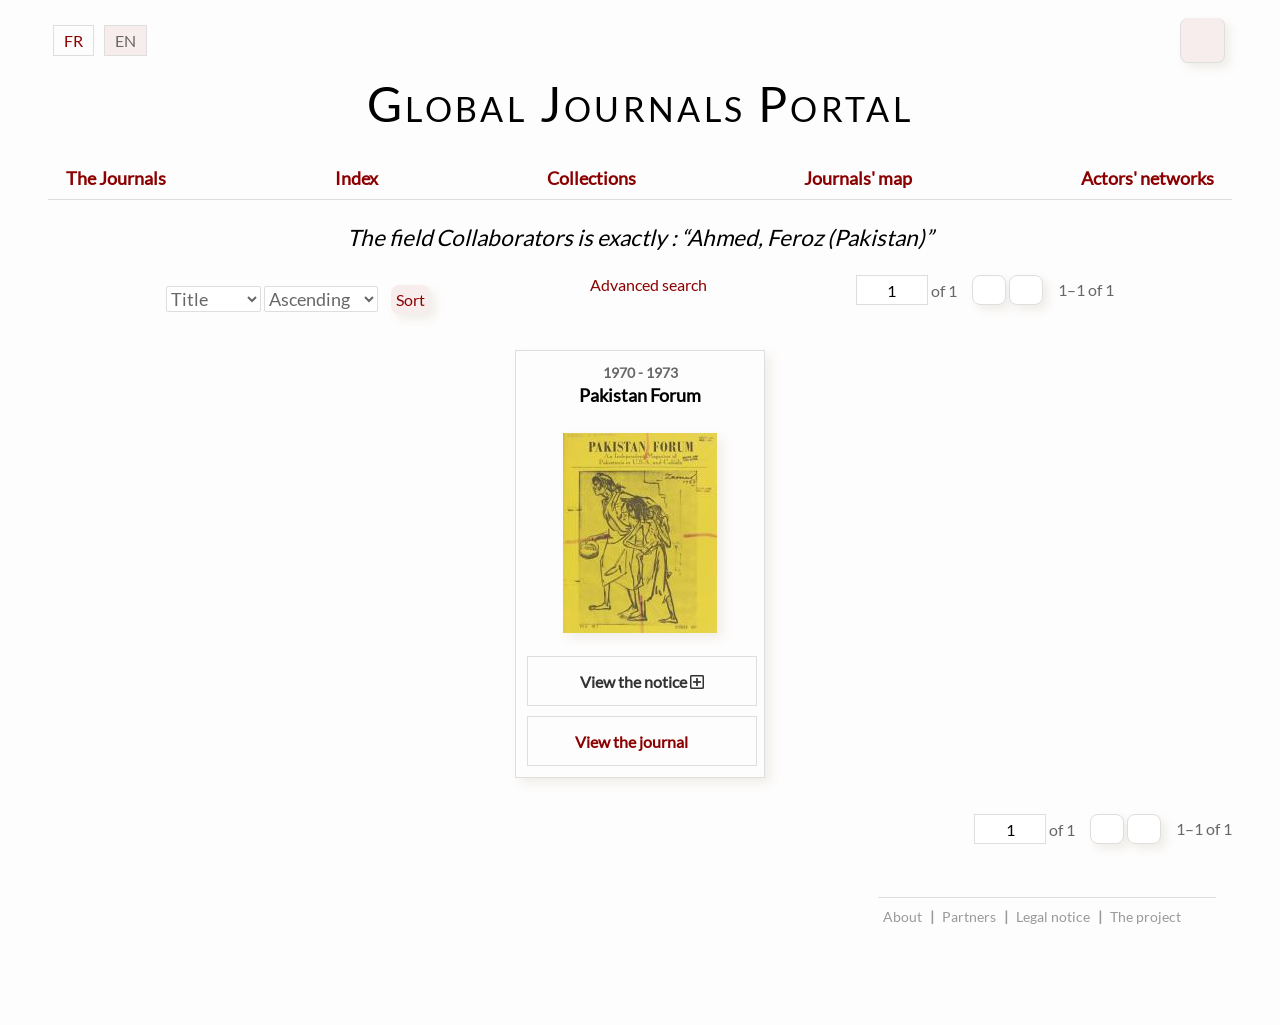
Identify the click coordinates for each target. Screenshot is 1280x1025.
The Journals (116, 178)
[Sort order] (321, 299)
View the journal (642, 741)
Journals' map (858, 178)
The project (1145, 916)
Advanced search (648, 284)
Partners (969, 916)
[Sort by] (213, 299)
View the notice (642, 681)
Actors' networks (1147, 178)
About (902, 916)
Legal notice (1053, 916)
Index (356, 178)
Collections (591, 178)
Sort (410, 300)
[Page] (892, 290)
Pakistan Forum (640, 395)
